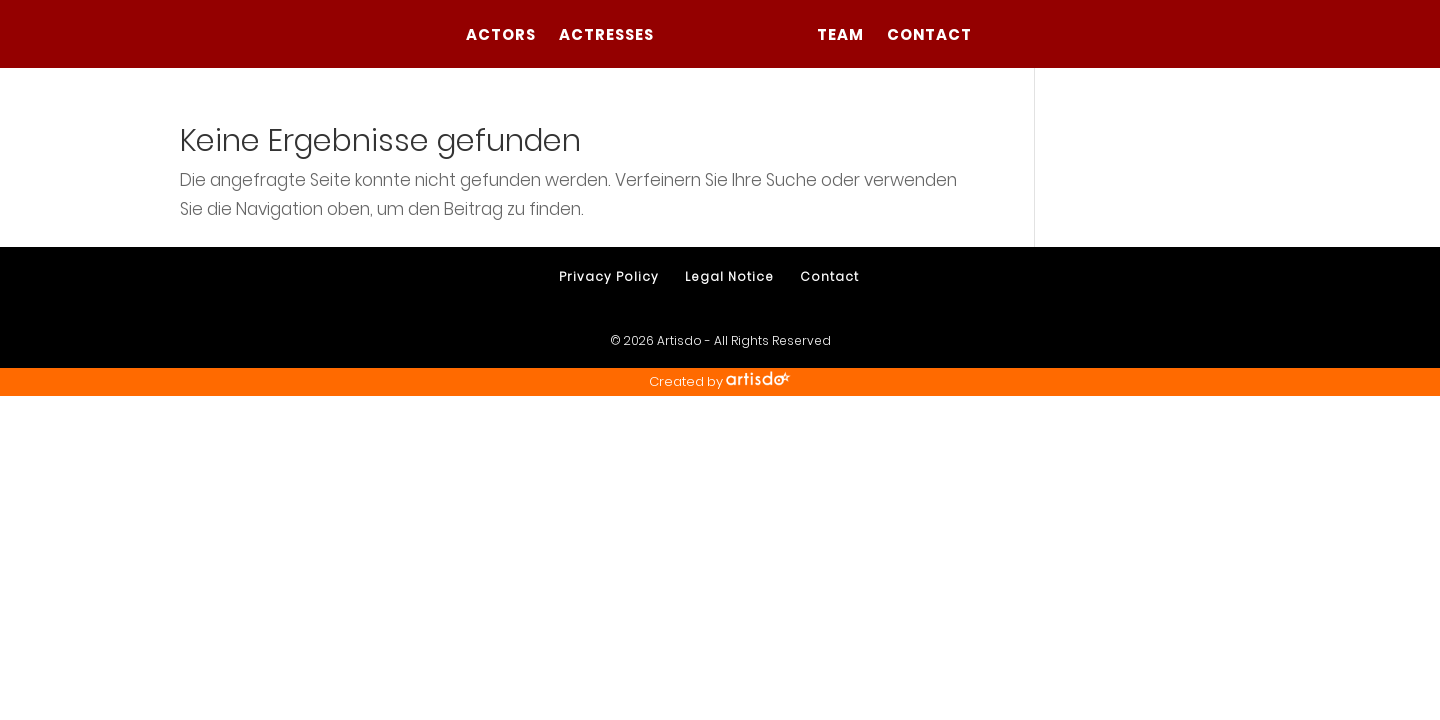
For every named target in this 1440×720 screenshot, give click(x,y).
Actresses (606, 36)
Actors (501, 36)
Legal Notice (729, 276)
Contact (929, 36)
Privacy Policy (609, 276)
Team (840, 36)
